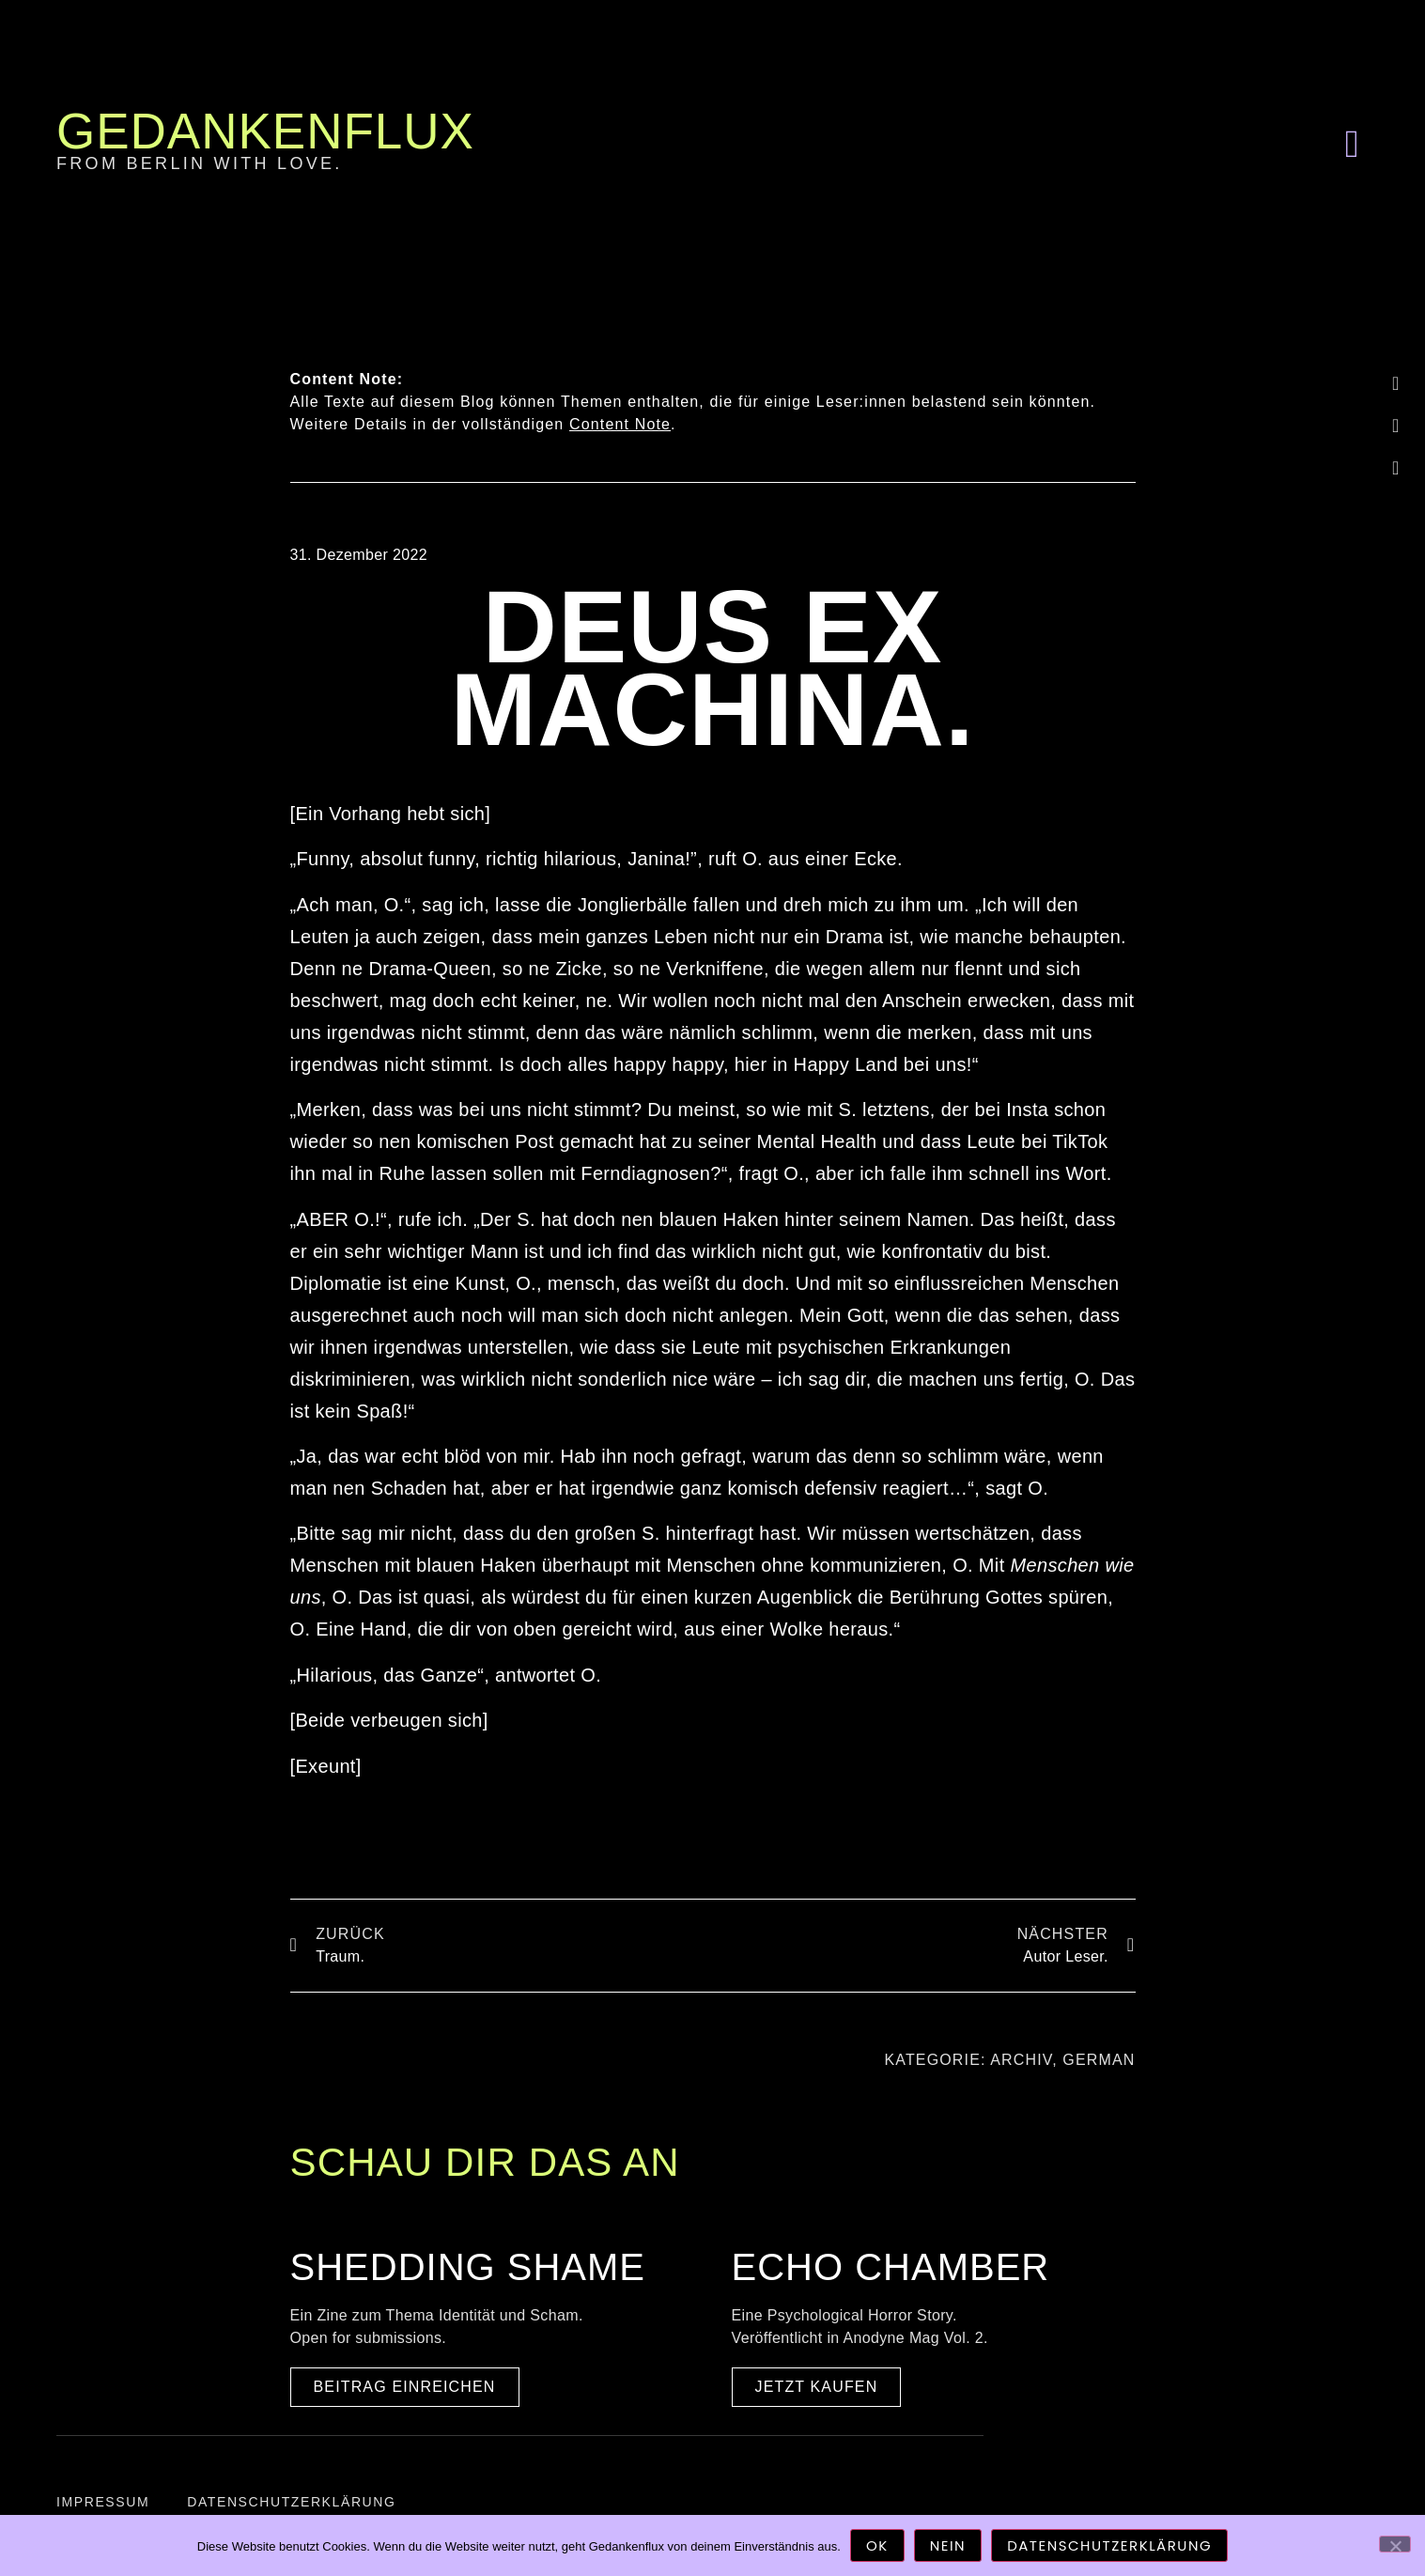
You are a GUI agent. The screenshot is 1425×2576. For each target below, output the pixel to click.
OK (877, 2545)
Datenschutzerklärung (291, 2501)
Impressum (102, 2501)
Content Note (620, 424)
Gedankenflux (265, 131)
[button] (1352, 145)
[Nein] (1395, 2544)
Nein (948, 2545)
